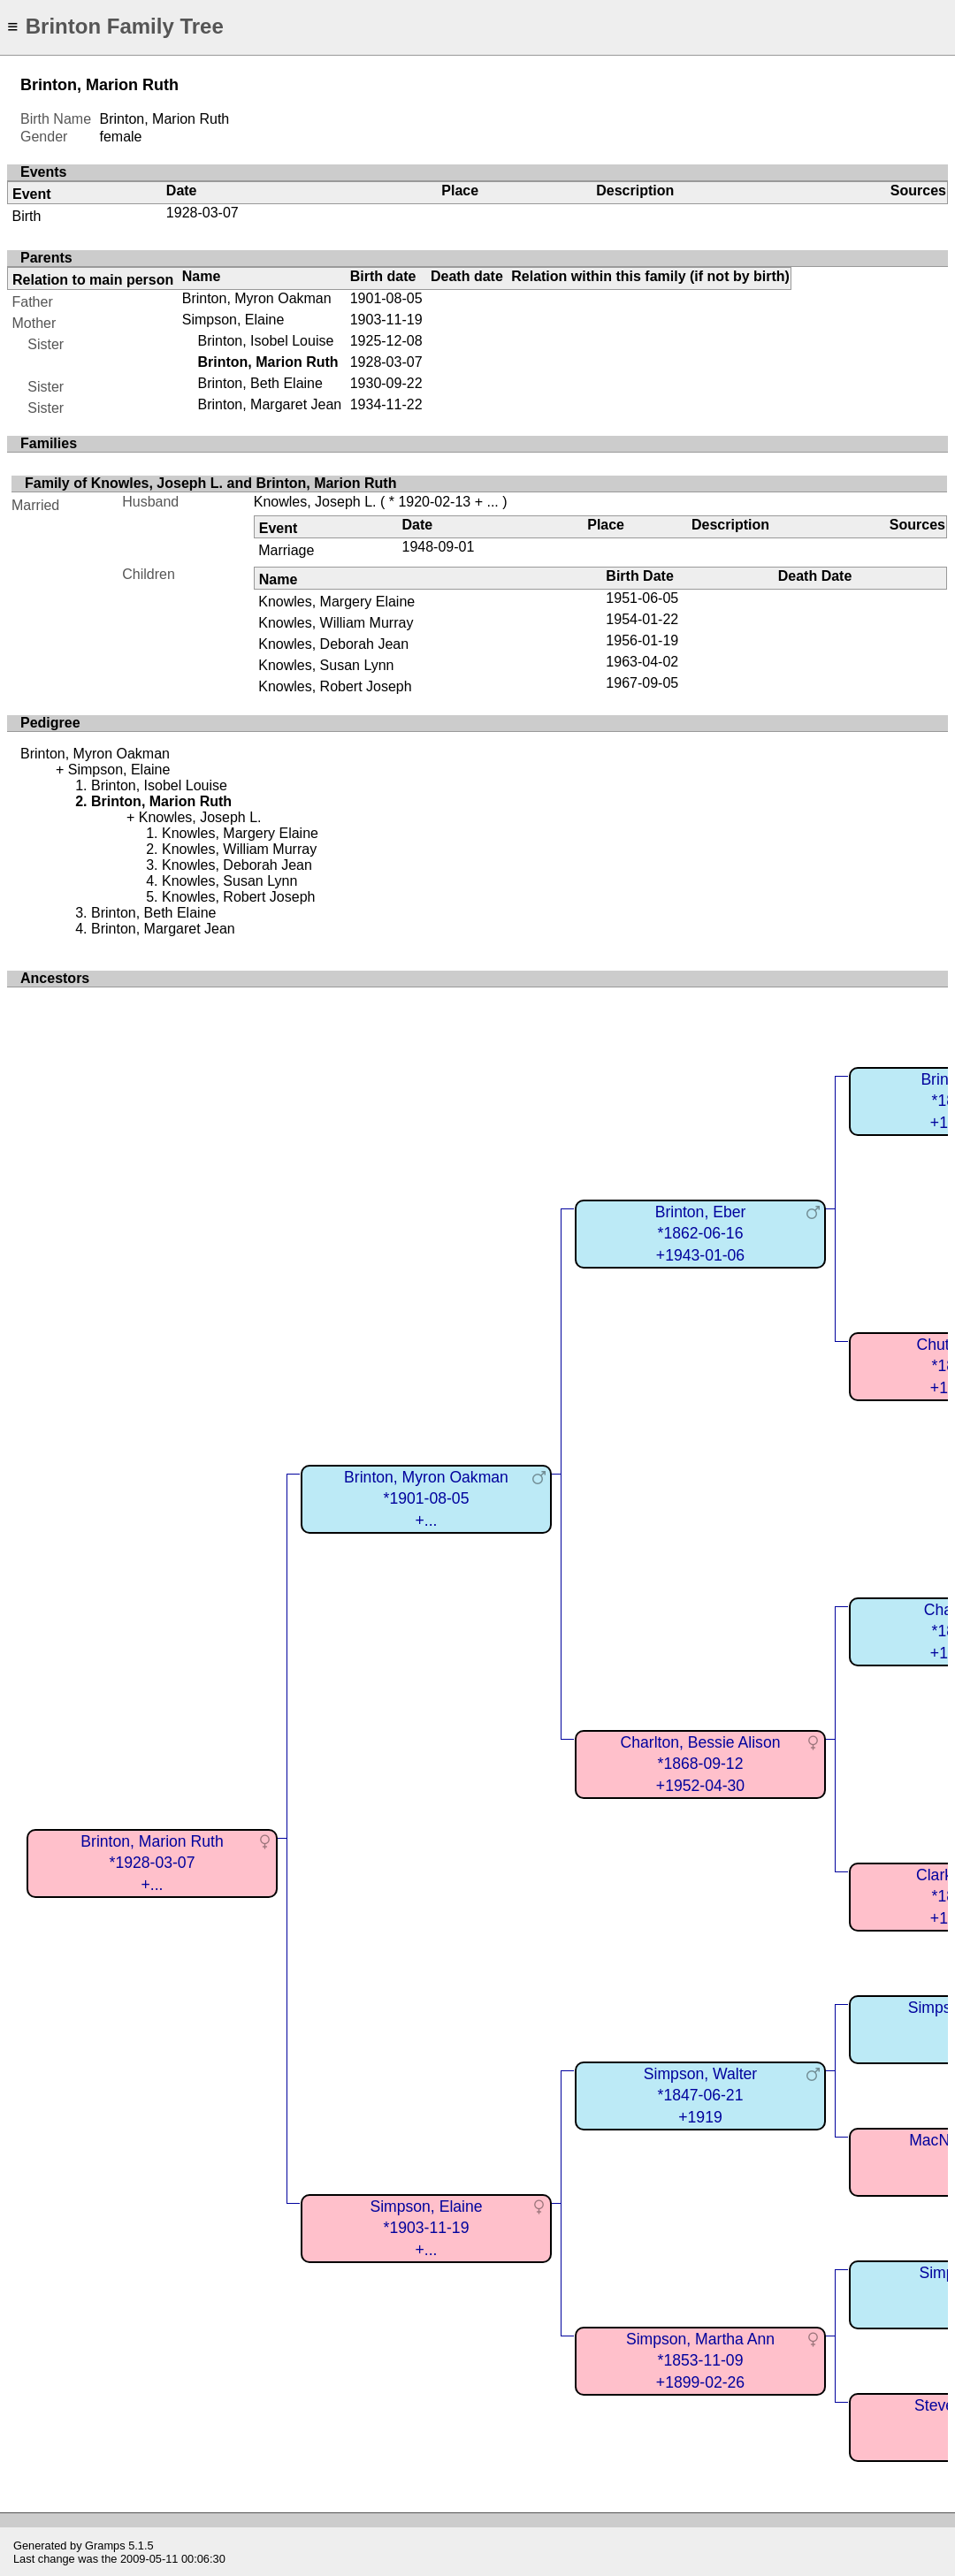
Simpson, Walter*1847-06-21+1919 (700, 2095)
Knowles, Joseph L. (315, 501)
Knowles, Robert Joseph (334, 686)
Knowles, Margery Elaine (336, 601)
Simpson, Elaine (233, 319)
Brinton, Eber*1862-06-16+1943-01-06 (700, 1233)
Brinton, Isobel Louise (265, 340)
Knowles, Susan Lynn (325, 665)
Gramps (105, 2545)
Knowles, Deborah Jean (333, 644)
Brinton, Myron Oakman (257, 298)
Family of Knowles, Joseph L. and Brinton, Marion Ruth (210, 483)
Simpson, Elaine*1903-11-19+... (426, 2228)
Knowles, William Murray (335, 622)
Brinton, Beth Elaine (259, 383)
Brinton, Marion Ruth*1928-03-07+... (151, 1863)
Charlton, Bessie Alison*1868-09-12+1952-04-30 (701, 1764)
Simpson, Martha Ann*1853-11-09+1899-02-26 (700, 2360)
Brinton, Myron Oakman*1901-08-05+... (426, 1498)
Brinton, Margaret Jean (269, 404)
